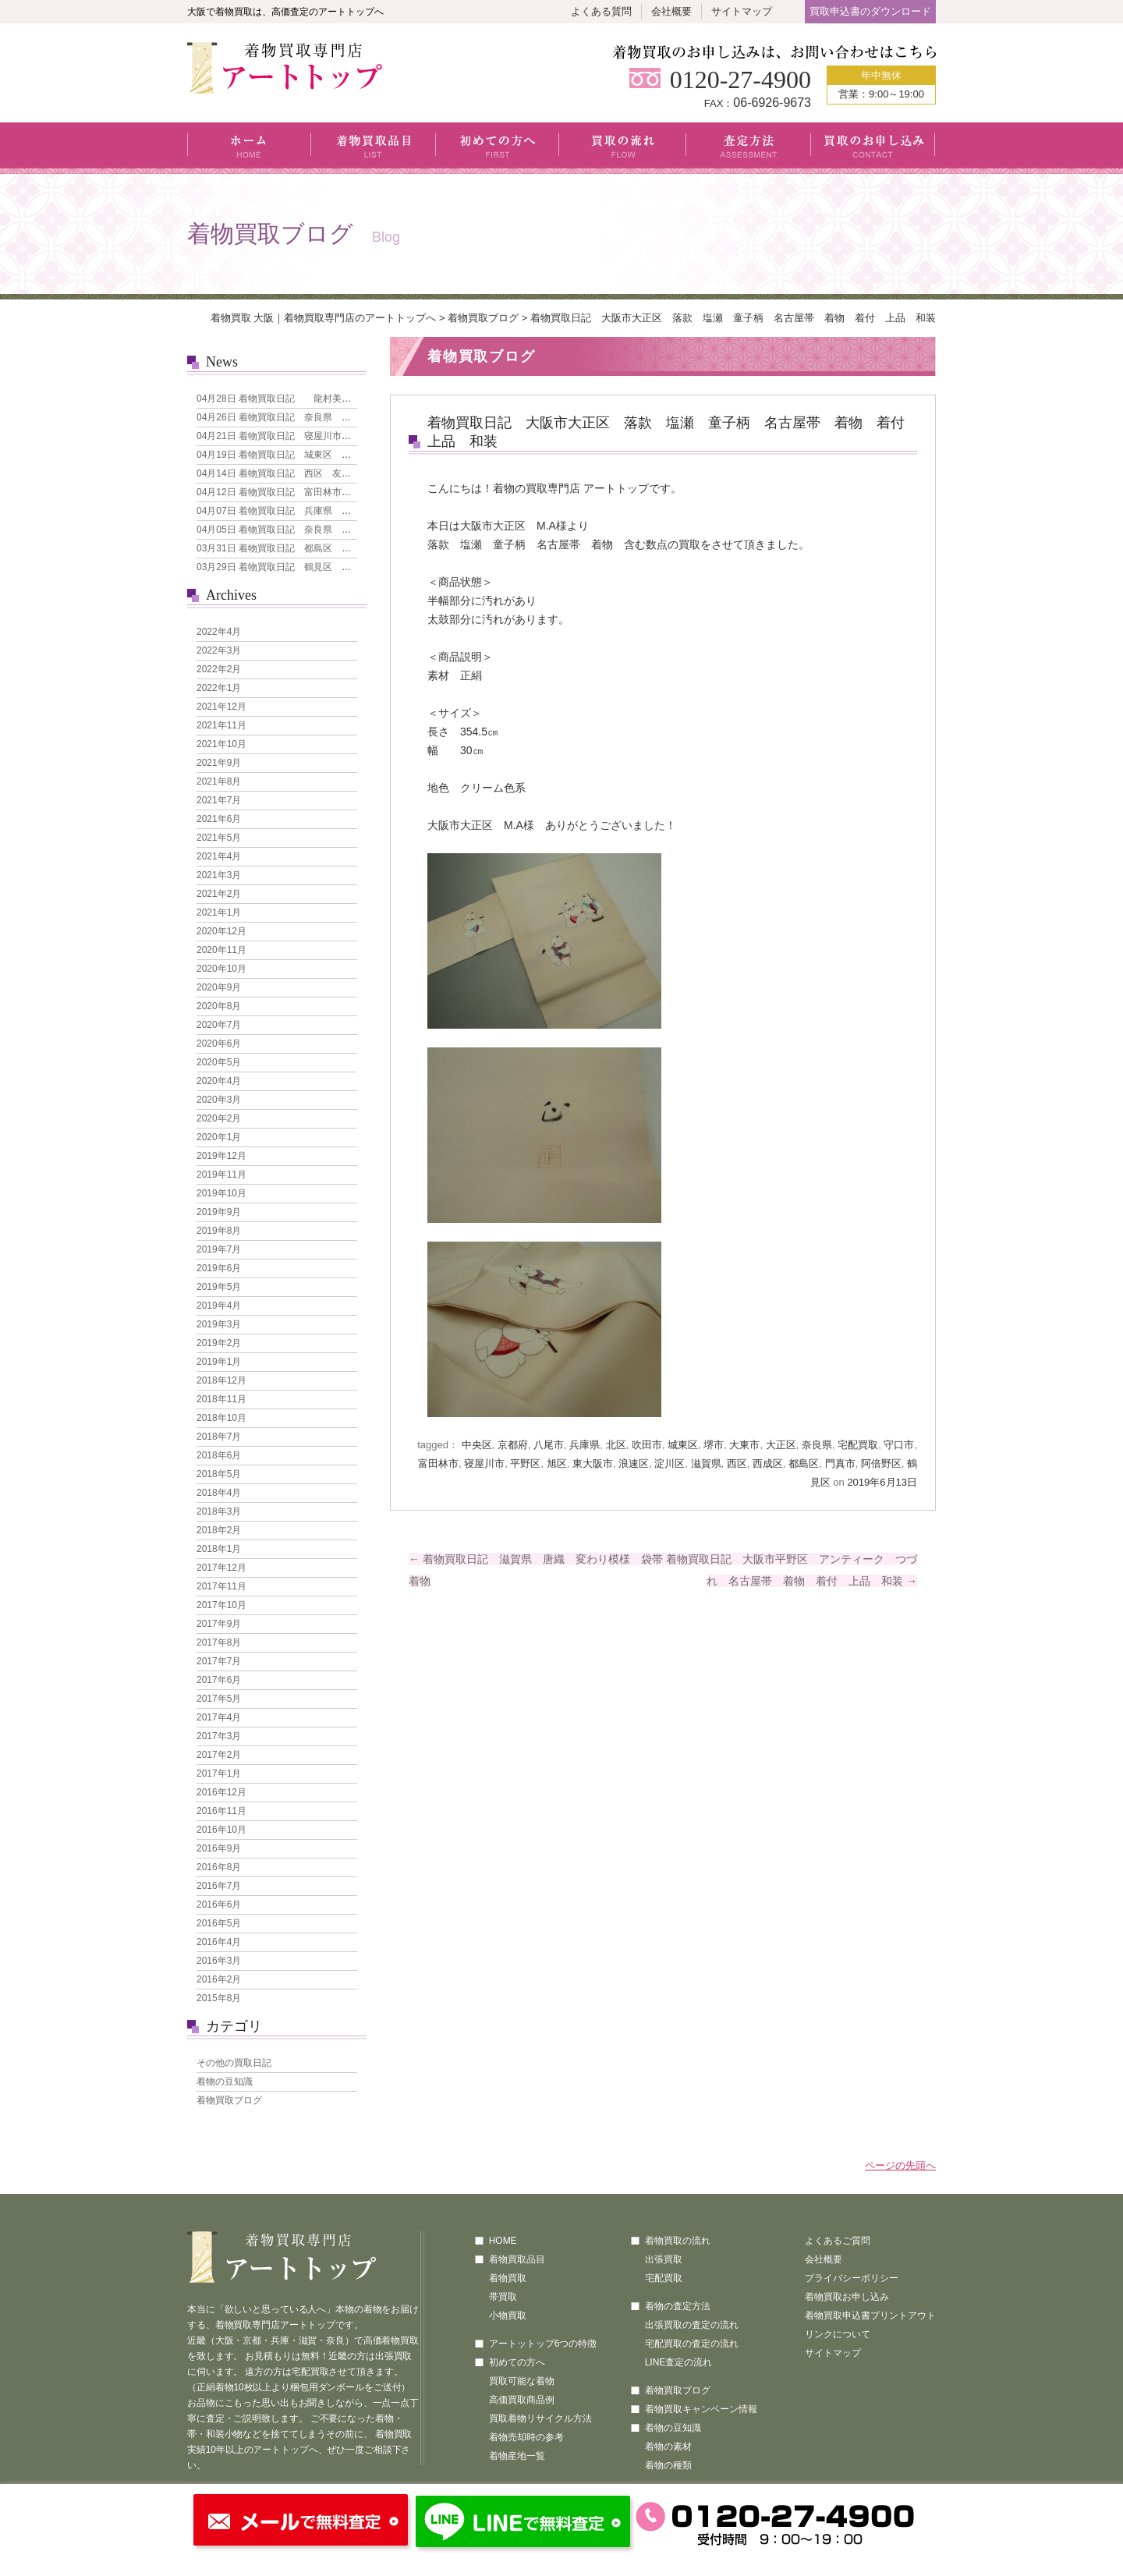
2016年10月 (221, 1829)
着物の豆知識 (225, 2081)
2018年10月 (221, 1417)
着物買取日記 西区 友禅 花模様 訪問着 (311, 473)
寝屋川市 (484, 1463)
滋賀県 (706, 1463)
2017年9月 (219, 1623)
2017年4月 (219, 1717)
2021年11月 (221, 725)
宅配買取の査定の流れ (692, 2343)
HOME (503, 2240)
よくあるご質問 (837, 2240)
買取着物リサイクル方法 (540, 2418)
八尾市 (548, 1445)
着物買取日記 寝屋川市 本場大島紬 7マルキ (319, 436)
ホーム (249, 148)
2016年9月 (219, 1848)
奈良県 (817, 1445)
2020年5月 (219, 1062)
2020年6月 (219, 1043)
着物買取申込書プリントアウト (870, 2315)
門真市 (840, 1463)
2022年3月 (219, 650)
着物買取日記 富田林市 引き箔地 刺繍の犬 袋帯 (330, 492)
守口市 (899, 1445)
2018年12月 (221, 1380)
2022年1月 (219, 687)
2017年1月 (219, 1773)
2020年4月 (219, 1080)
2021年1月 (219, 912)
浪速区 (633, 1463)
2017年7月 (219, 1661)
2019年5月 (219, 1286)
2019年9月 (219, 1212)
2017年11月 (221, 1586)
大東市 (744, 1445)
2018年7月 (219, 1436)
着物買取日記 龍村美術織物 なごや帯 (306, 398)
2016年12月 (221, 1792)
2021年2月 (219, 893)
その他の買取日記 (234, 2062)
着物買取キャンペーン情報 (701, 2409)
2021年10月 (221, 744)
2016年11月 (221, 1810)
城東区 (683, 1445)
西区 (737, 1463)
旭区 (557, 1463)
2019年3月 (219, 1324)
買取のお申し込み (873, 148)
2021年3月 (219, 875)
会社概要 (671, 11)
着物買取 (507, 2278)
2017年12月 (221, 1567)
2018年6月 (219, 1455)
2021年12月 (221, 706)
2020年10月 (221, 968)
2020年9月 (219, 987)
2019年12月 (221, 1155)
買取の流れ (622, 148)
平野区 (525, 1463)
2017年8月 (219, 1642)
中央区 (477, 1445)
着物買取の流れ (677, 2240)
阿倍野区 (881, 1463)
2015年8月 (219, 1998)
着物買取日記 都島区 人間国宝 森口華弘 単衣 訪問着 (344, 548)
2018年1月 (219, 1548)
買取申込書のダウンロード (870, 11)
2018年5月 (219, 1474)
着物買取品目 (373, 148)
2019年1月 (219, 1361)
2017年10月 (221, 1605)
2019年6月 (219, 1268)
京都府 (513, 1445)
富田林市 (438, 1463)
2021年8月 (219, 781)
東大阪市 (592, 1463)
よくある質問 (601, 11)
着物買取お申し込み (847, 2296)
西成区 (768, 1463)
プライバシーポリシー (851, 2278)
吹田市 (647, 1445)
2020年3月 (219, 1099)
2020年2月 (219, 1118)
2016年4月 (219, 1941)
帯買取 (503, 2296)
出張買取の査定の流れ (692, 2324)
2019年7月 (219, 1249)
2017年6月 (219, 1679)
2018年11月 (221, 1399)
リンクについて (837, 2334)
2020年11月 (221, 949)
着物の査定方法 (677, 2306)
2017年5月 (219, 1698)
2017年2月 (219, 1754)
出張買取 (663, 2259)
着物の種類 (668, 2465)
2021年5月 (219, 837)
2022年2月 (219, 669)
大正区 (781, 1445)
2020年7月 (219, 1024)
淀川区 (669, 1463)
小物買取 (507, 2315)
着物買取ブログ (483, 318)
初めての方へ (497, 148)
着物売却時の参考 (526, 2437)
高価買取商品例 (521, 2399)
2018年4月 (219, 1492)
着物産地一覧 (517, 2455)
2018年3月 (219, 1511)
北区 (616, 1445)
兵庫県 (584, 1445)
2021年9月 (219, 762)
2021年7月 (219, 800)
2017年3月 (219, 1736)
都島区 (803, 1463)
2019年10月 (221, 1193)
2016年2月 (219, 1979)
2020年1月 (219, 1137)
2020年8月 (219, 1006)
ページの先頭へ (900, 2165)
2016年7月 (219, 1885)
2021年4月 (219, 856)
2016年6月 (219, 1904)
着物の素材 (668, 2446)
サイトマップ (741, 11)
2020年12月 (221, 931)
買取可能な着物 (521, 2381)
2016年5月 (219, 1923)
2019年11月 (221, 1174)
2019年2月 (219, 1343)
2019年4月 (219, 1305)
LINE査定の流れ (679, 2362)
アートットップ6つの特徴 (543, 2343)
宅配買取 (858, 1445)
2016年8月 (219, 1867)
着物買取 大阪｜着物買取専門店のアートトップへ (324, 318)
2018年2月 (219, 1530)
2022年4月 (219, 631)
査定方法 (748, 148)
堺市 (713, 1445)
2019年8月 (219, 1230)
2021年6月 (219, 818)
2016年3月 (219, 1960)
